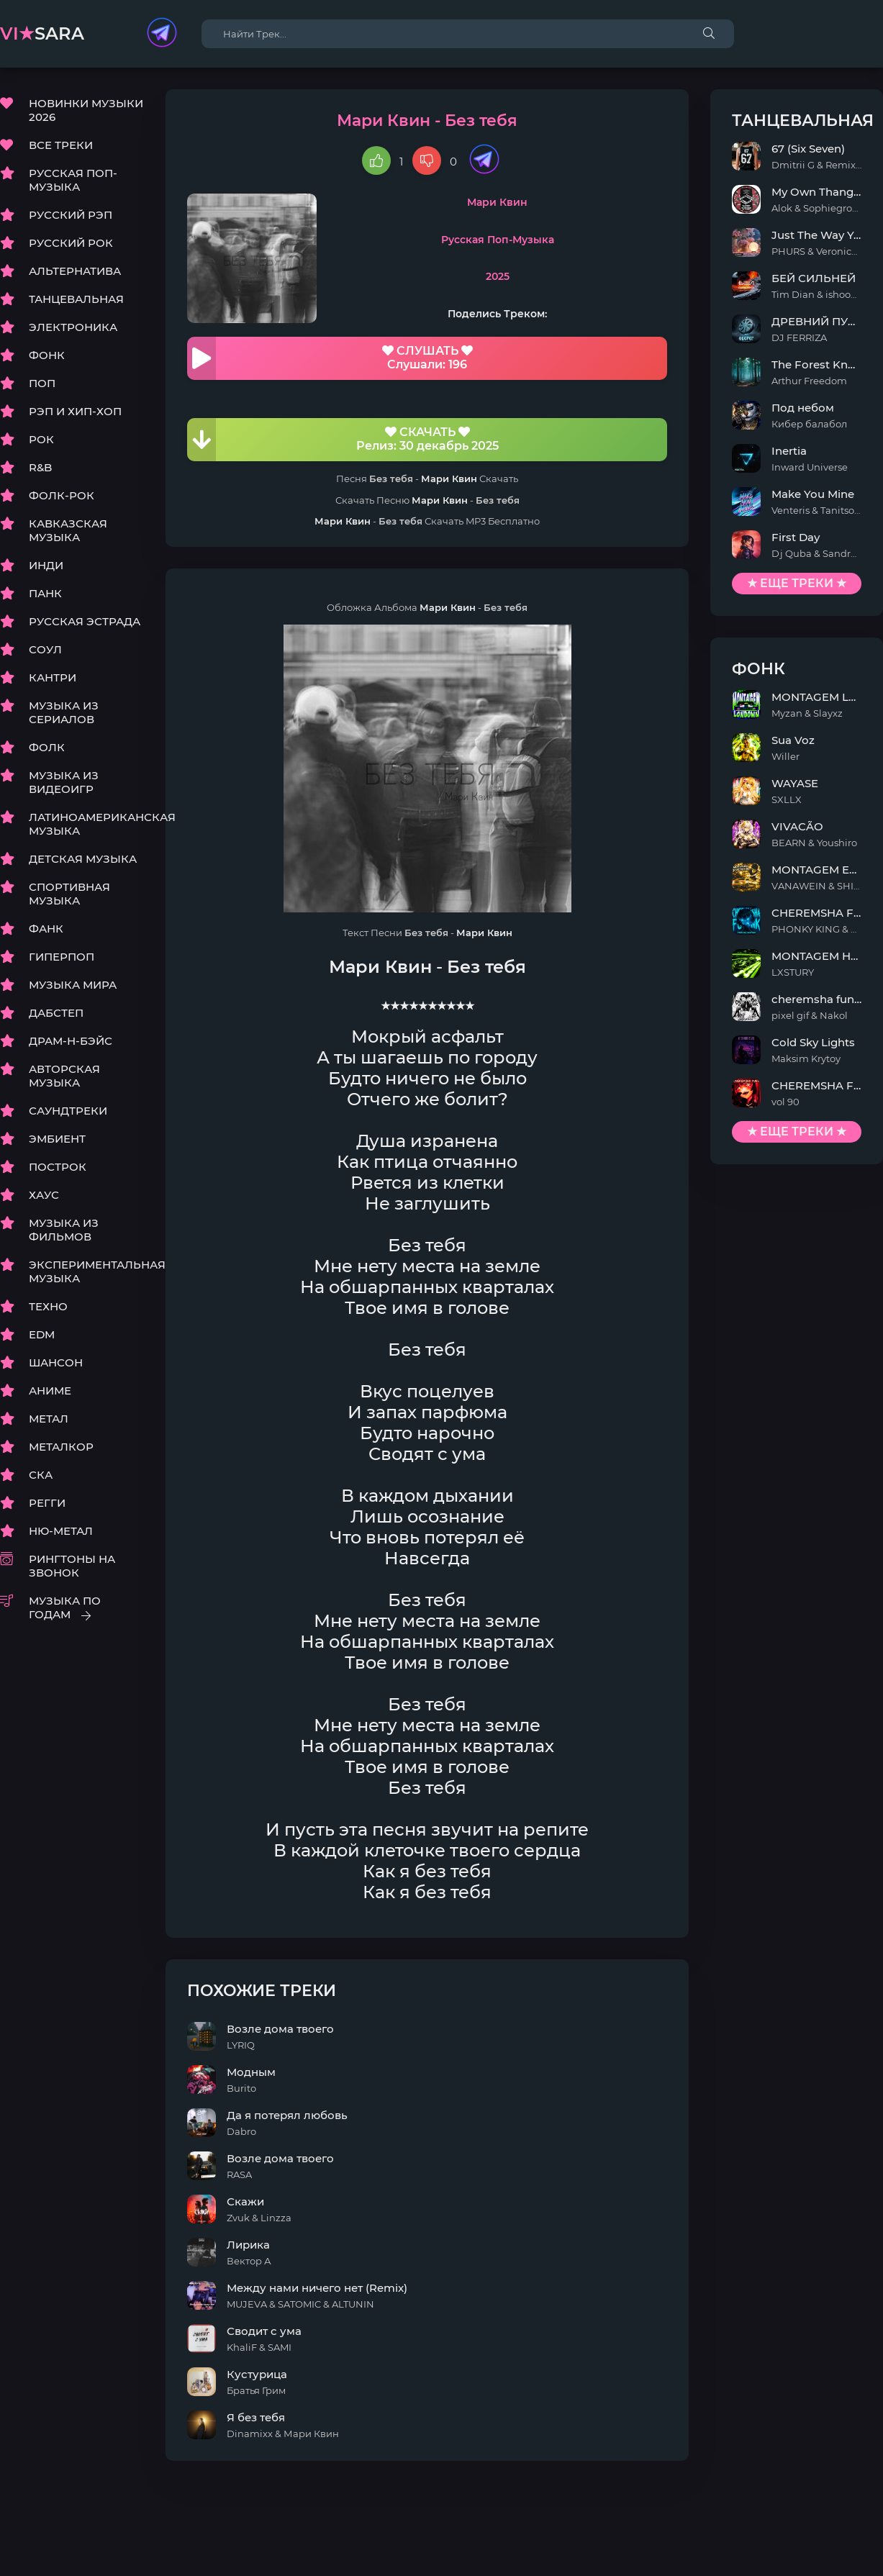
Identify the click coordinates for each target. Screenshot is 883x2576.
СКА (41, 1475)
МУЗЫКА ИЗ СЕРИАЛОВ (64, 712)
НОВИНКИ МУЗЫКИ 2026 (86, 110)
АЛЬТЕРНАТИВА (75, 271)
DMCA (17, 2533)
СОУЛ (45, 649)
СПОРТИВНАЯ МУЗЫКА (69, 893)
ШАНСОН (56, 1362)
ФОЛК (47, 747)
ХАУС (44, 1195)
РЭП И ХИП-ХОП (75, 411)
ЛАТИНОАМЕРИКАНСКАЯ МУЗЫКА (86, 824)
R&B (40, 467)
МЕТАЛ (48, 1418)
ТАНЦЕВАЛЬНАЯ (76, 299)
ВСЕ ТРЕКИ (61, 145)
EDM (42, 1334)
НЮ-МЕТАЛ (61, 1531)
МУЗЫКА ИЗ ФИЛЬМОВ (64, 1229)
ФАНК (46, 928)
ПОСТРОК (57, 1167)
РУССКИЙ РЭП (70, 215)
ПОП (42, 383)
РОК (41, 439)
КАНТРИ (52, 677)
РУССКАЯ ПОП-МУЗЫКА (73, 180)
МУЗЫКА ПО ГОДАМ (65, 1607)
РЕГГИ (47, 1503)
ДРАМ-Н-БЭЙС (70, 1041)
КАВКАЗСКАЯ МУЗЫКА (68, 530)
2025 (498, 276)
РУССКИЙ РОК (71, 243)
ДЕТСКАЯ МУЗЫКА (83, 859)
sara (42, 33)
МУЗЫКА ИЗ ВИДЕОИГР (64, 782)
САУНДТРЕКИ (68, 1110)
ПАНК (45, 593)
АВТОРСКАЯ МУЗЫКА (64, 1075)
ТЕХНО (48, 1306)
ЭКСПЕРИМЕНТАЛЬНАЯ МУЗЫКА (86, 1271)
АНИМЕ (50, 1390)
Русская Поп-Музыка (497, 239)
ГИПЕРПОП (61, 956)
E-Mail (866, 2533)
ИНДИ (46, 565)
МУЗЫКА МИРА (73, 985)
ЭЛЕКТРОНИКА (73, 327)
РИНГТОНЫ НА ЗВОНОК (72, 1565)
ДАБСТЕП (56, 1013)
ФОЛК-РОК (61, 495)
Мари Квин (497, 202)
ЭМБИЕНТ (57, 1139)
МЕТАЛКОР (61, 1446)
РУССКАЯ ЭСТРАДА (84, 621)
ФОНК (47, 355)
